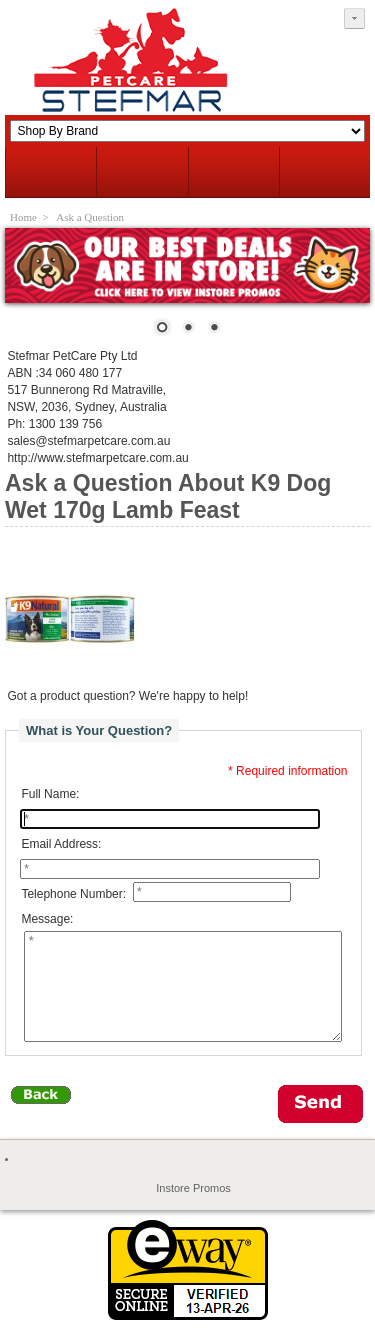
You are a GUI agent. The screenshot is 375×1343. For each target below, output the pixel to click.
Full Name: (50, 794)
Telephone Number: (73, 894)
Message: (47, 919)
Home (23, 217)
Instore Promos (193, 1209)
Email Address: (61, 844)
